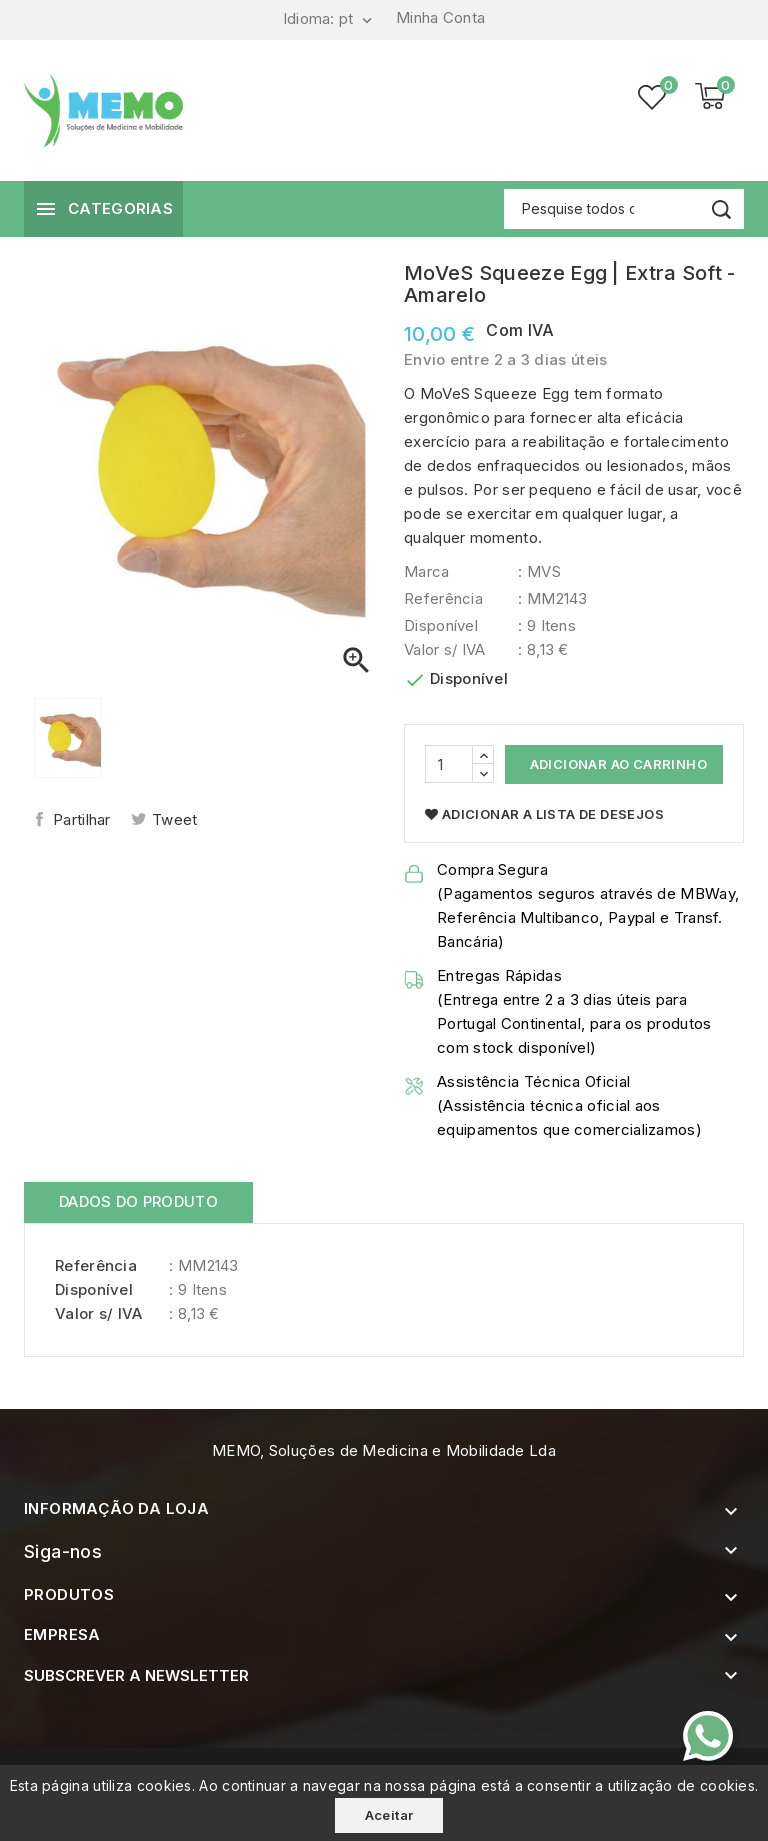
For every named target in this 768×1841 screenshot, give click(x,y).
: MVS (539, 571)
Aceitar (389, 1815)
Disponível (441, 625)
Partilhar (82, 819)
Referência (443, 598)
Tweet (175, 819)
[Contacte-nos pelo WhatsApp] (708, 1736)
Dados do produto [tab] (138, 1201)
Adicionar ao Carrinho (616, 764)
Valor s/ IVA (445, 649)
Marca (427, 571)
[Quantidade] (449, 764)
